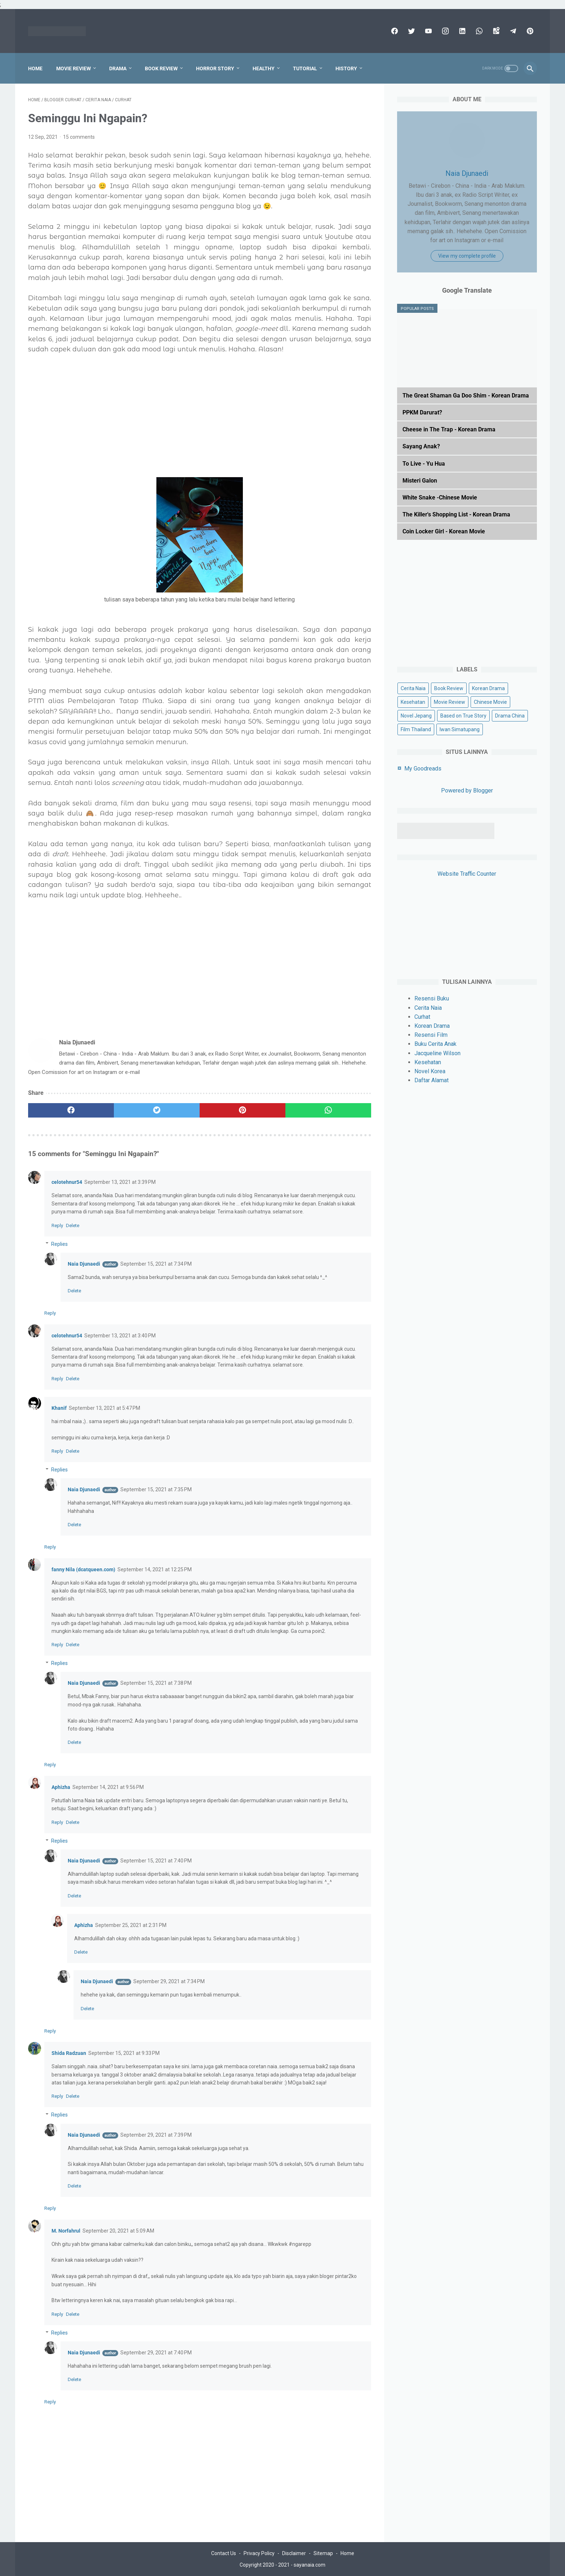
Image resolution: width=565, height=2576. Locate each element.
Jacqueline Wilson (437, 1053)
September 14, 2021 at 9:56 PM (108, 1787)
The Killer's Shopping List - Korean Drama (456, 514)
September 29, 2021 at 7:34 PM (169, 1981)
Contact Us (223, 2553)
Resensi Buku (431, 998)
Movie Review (73, 68)
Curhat (422, 1016)
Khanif (59, 1408)
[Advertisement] (199, 420)
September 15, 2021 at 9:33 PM (124, 2053)
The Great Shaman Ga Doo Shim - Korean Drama (465, 395)
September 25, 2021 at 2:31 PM (130, 1925)
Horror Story (215, 68)
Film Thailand (416, 729)
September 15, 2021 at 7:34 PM (156, 1264)
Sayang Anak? (421, 446)
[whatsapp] (478, 31)
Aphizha (61, 1787)
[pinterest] (529, 31)
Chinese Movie (490, 702)
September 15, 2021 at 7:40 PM (156, 1861)
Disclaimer (294, 2553)
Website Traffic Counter (466, 873)
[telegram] (512, 31)
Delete (72, 1225)
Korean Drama (488, 688)
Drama (117, 68)
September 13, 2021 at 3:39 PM (120, 1182)
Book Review (161, 68)
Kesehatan (413, 702)
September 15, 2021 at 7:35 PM (156, 1489)
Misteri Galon (419, 480)
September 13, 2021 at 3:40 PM (120, 1335)
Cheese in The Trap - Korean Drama (448, 429)
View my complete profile (467, 256)
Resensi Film (431, 1034)
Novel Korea (429, 1071)
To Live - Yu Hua (423, 463)
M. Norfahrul (66, 2231)
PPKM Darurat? (422, 412)
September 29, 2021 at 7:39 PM (156, 2135)
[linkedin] (461, 31)
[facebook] (393, 31)
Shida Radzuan (69, 2053)
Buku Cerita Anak (435, 1043)
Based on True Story (463, 716)
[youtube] (427, 31)
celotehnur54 (67, 1182)
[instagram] (444, 31)
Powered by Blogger (467, 790)
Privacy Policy (259, 2553)
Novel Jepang (416, 716)
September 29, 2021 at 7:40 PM (156, 2352)
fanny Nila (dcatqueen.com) (83, 1569)
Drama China (510, 716)
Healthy (264, 68)
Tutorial (305, 68)
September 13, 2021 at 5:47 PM (104, 1408)
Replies (59, 1244)
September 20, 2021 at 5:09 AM (118, 2231)
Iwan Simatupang (460, 729)
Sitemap (323, 2553)
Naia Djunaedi (84, 1264)
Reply (57, 1225)
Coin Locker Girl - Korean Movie (443, 531)
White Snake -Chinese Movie (439, 497)
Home (35, 68)
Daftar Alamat (431, 1080)
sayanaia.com (309, 2565)
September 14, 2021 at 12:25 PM (154, 1569)
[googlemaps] (495, 31)
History (346, 68)
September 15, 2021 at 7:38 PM (156, 1683)
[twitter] (410, 31)
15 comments (79, 137)
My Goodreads (422, 768)
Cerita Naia (413, 688)
